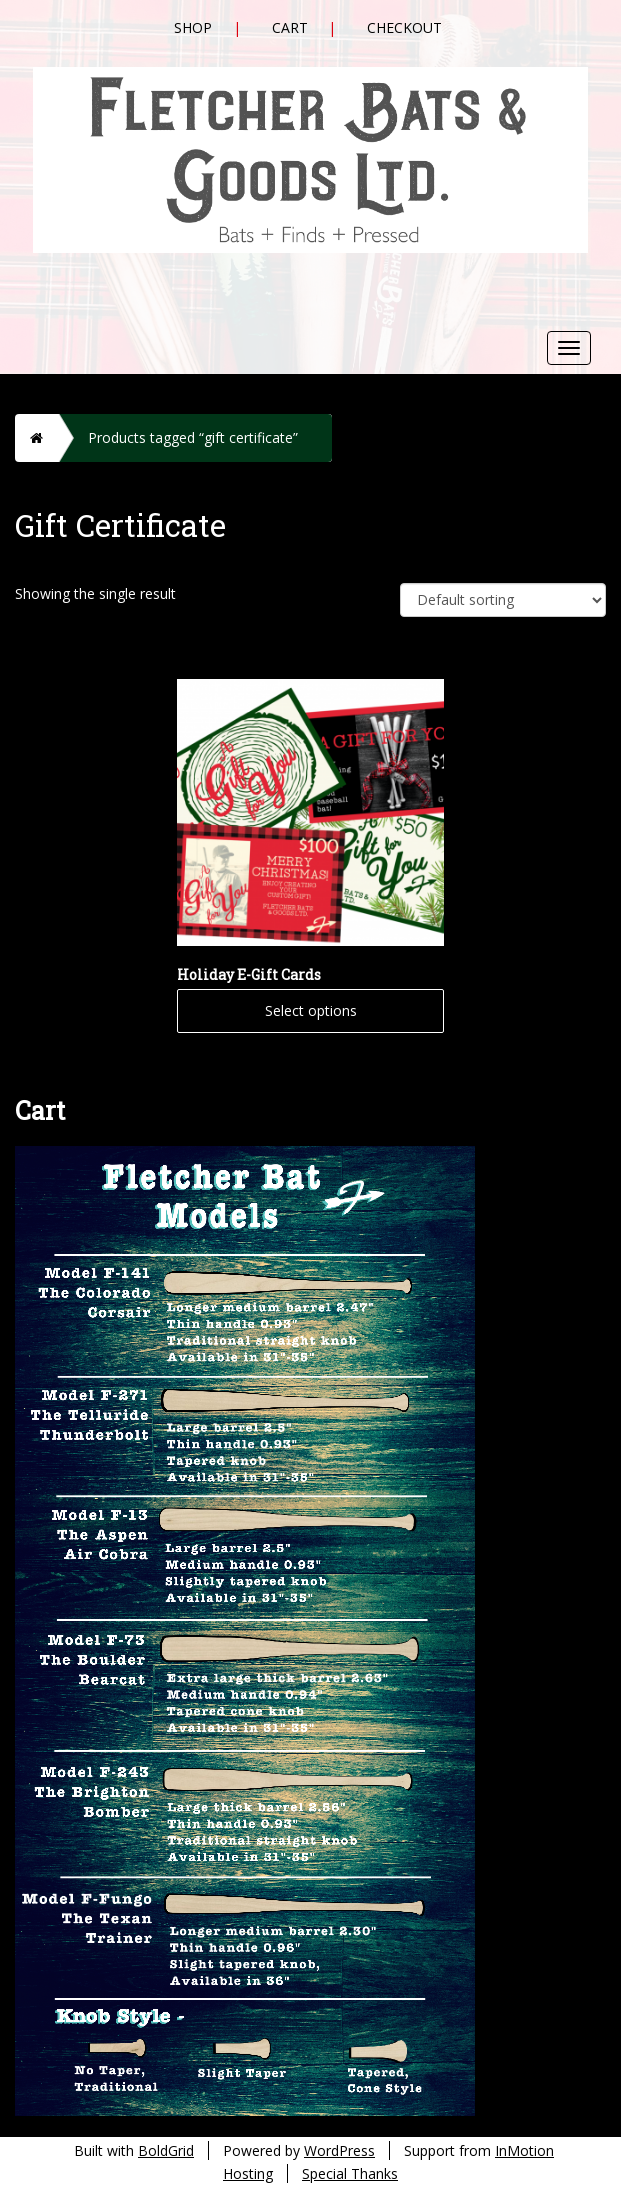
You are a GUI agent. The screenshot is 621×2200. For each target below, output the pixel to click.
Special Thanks (350, 2173)
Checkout (404, 27)
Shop (193, 27)
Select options (311, 1010)
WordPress (339, 2150)
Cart (290, 27)
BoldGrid (166, 2150)
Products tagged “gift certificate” (193, 437)
